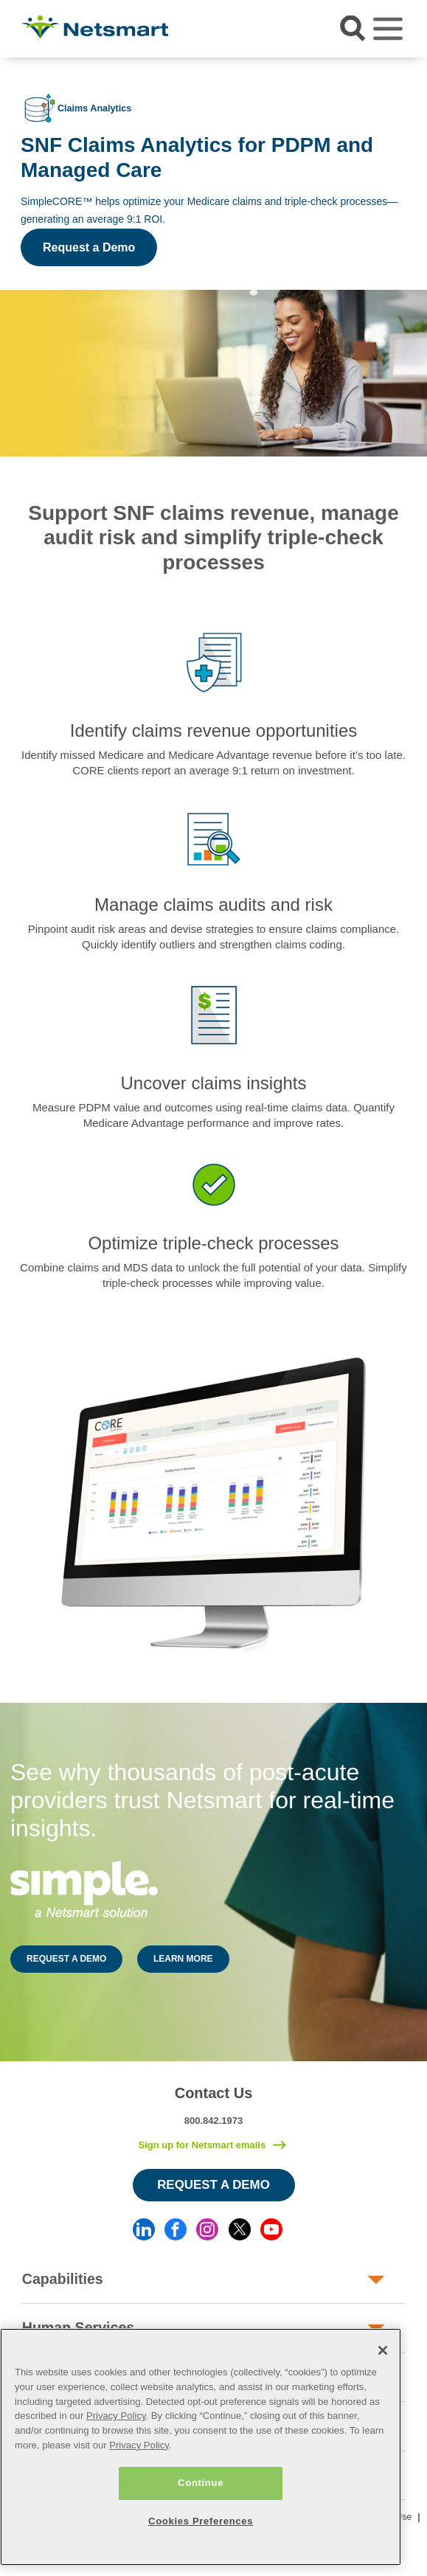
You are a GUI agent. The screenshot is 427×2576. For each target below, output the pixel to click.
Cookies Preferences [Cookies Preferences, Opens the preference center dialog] (200, 2521)
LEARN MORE (183, 1959)
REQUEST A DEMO (66, 1959)
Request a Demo (89, 247)
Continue (200, 2482)
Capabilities (62, 2279)
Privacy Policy (116, 2415)
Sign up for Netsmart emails (201, 2144)
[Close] (383, 2350)
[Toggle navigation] (387, 28)
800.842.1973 (213, 2120)
